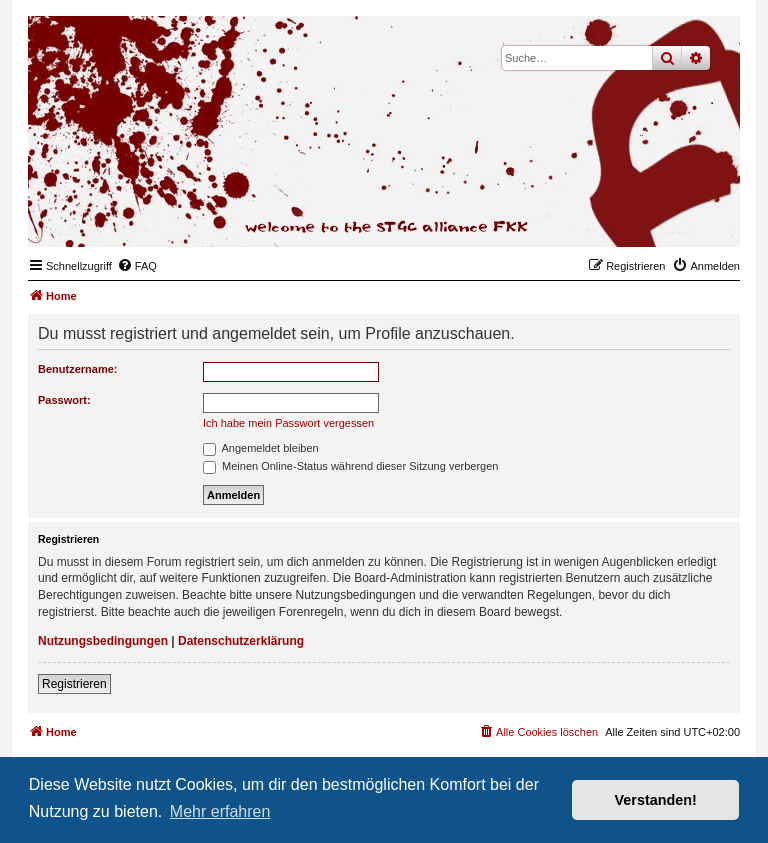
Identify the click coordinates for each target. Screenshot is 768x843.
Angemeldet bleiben (261, 448)
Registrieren (74, 684)
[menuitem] (137, 266)
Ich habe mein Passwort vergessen (288, 423)
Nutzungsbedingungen (103, 641)
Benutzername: (77, 369)
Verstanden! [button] (656, 800)
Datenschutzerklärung (241, 641)
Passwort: (64, 400)
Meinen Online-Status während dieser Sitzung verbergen (350, 466)
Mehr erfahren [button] (220, 811)
